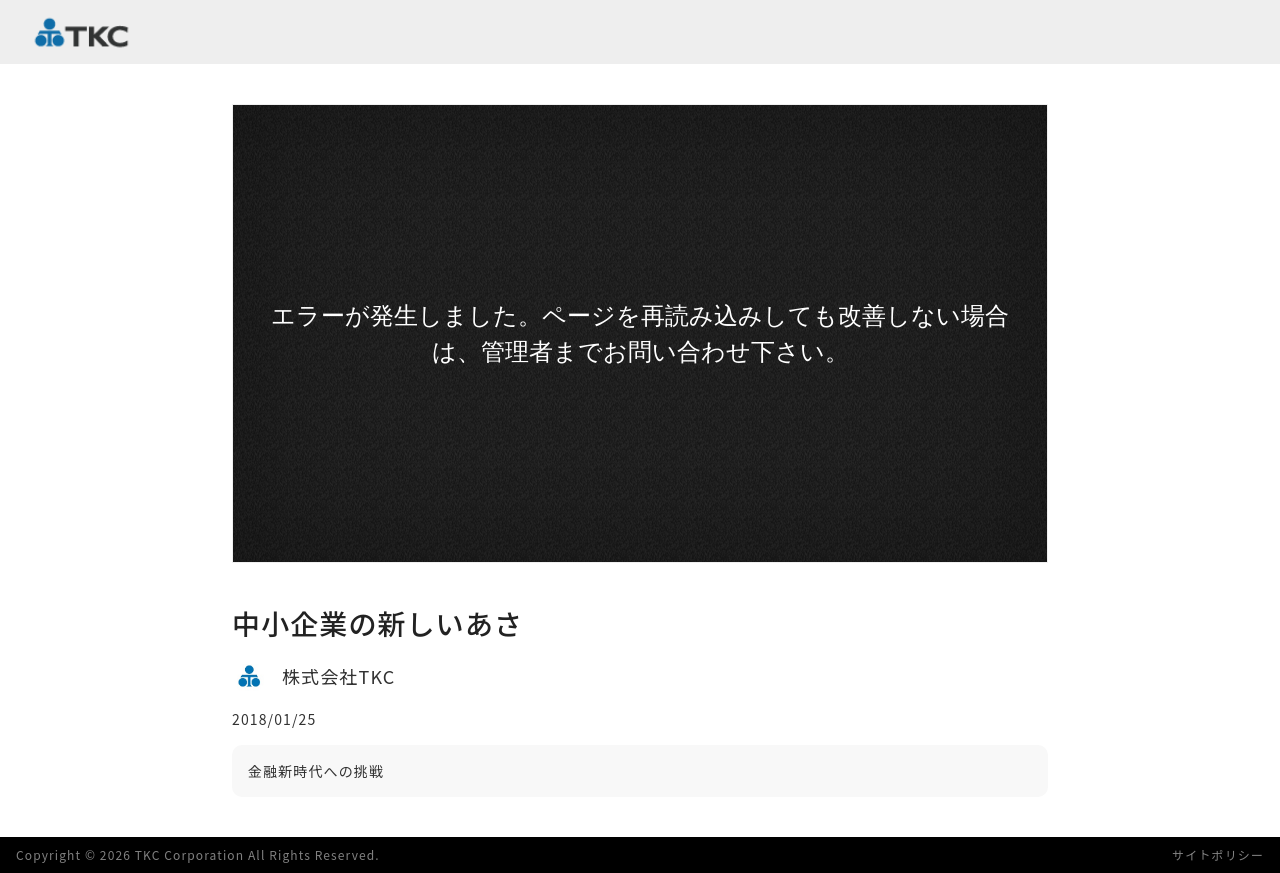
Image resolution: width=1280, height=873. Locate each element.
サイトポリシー (1218, 854)
